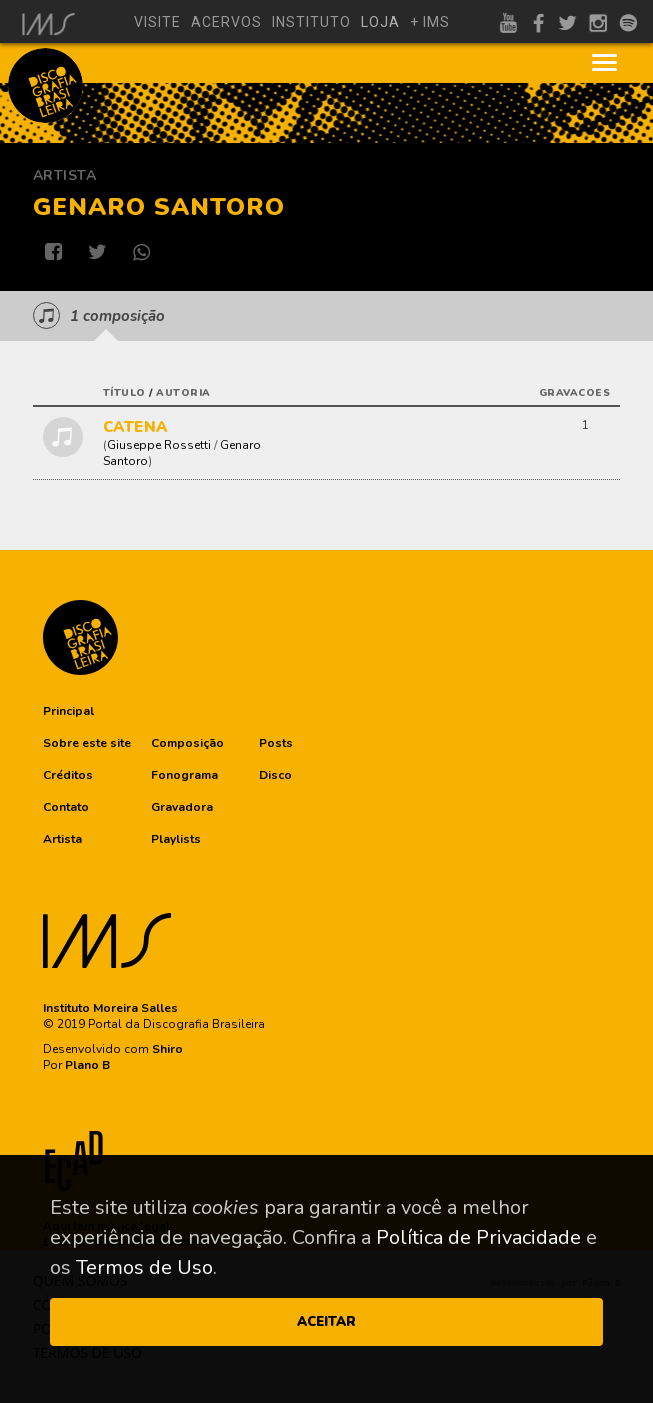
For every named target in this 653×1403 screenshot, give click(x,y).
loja (380, 22)
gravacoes (575, 393)
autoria (183, 393)
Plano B (87, 1065)
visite (157, 22)
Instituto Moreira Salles (110, 1008)
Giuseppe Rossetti (159, 445)
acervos (226, 22)
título (124, 393)
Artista (65, 175)
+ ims (430, 22)
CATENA (135, 427)
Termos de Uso (144, 1267)
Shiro (167, 1049)
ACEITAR (326, 1322)
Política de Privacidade (478, 1237)
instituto (311, 22)
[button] (68, 711)
